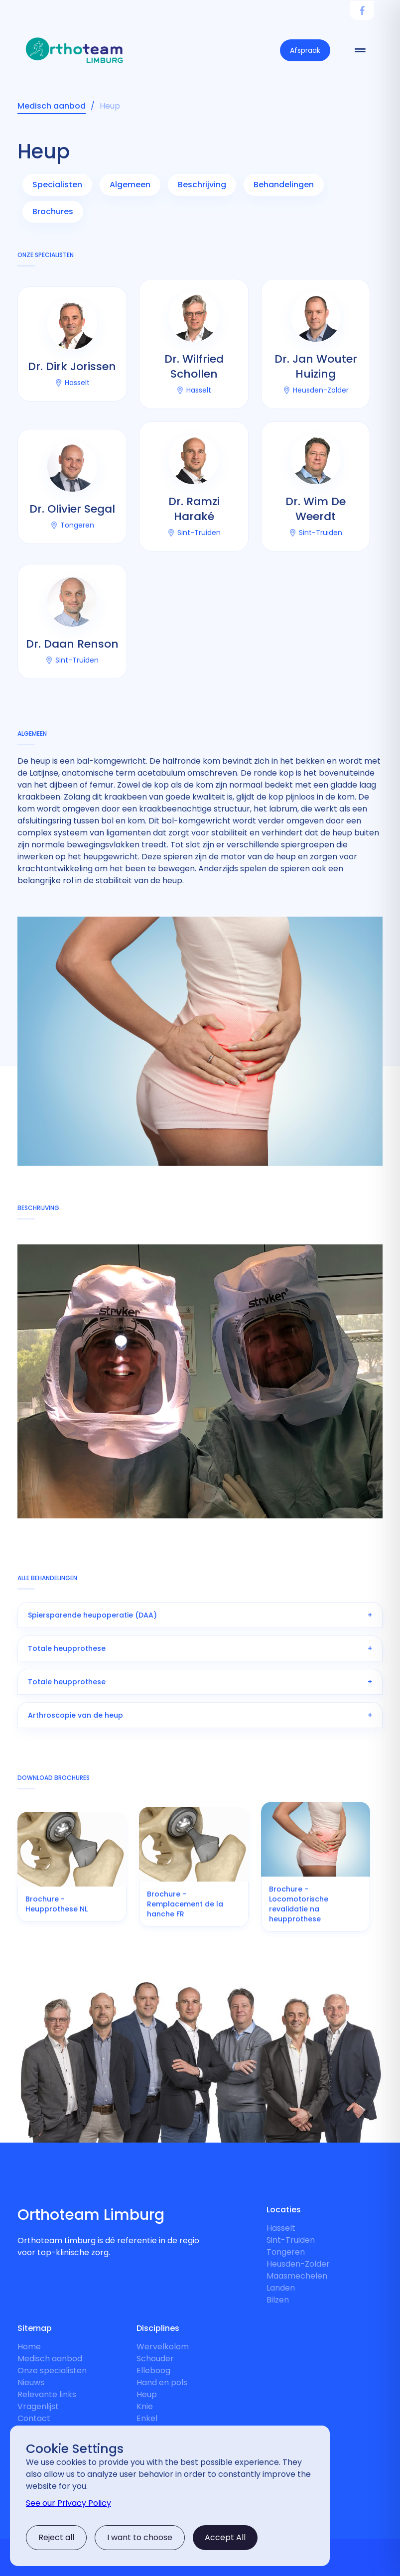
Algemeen (130, 184)
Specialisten (57, 184)
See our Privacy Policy (68, 2503)
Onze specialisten (52, 2370)
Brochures (52, 211)
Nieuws (30, 2382)
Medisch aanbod (49, 2358)
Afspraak (305, 50)
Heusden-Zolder (298, 2264)
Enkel (146, 2418)
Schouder (155, 2358)
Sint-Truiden (291, 2240)
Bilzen (278, 2299)
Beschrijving (202, 184)
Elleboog (153, 2370)
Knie (144, 2406)
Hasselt (281, 2228)
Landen (281, 2288)
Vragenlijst (38, 2406)
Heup (146, 2394)
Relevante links (46, 2394)
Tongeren (286, 2252)
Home (29, 2346)
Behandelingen (284, 184)
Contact (33, 2418)
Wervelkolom (162, 2346)
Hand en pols (161, 2382)
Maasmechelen (297, 2276)
